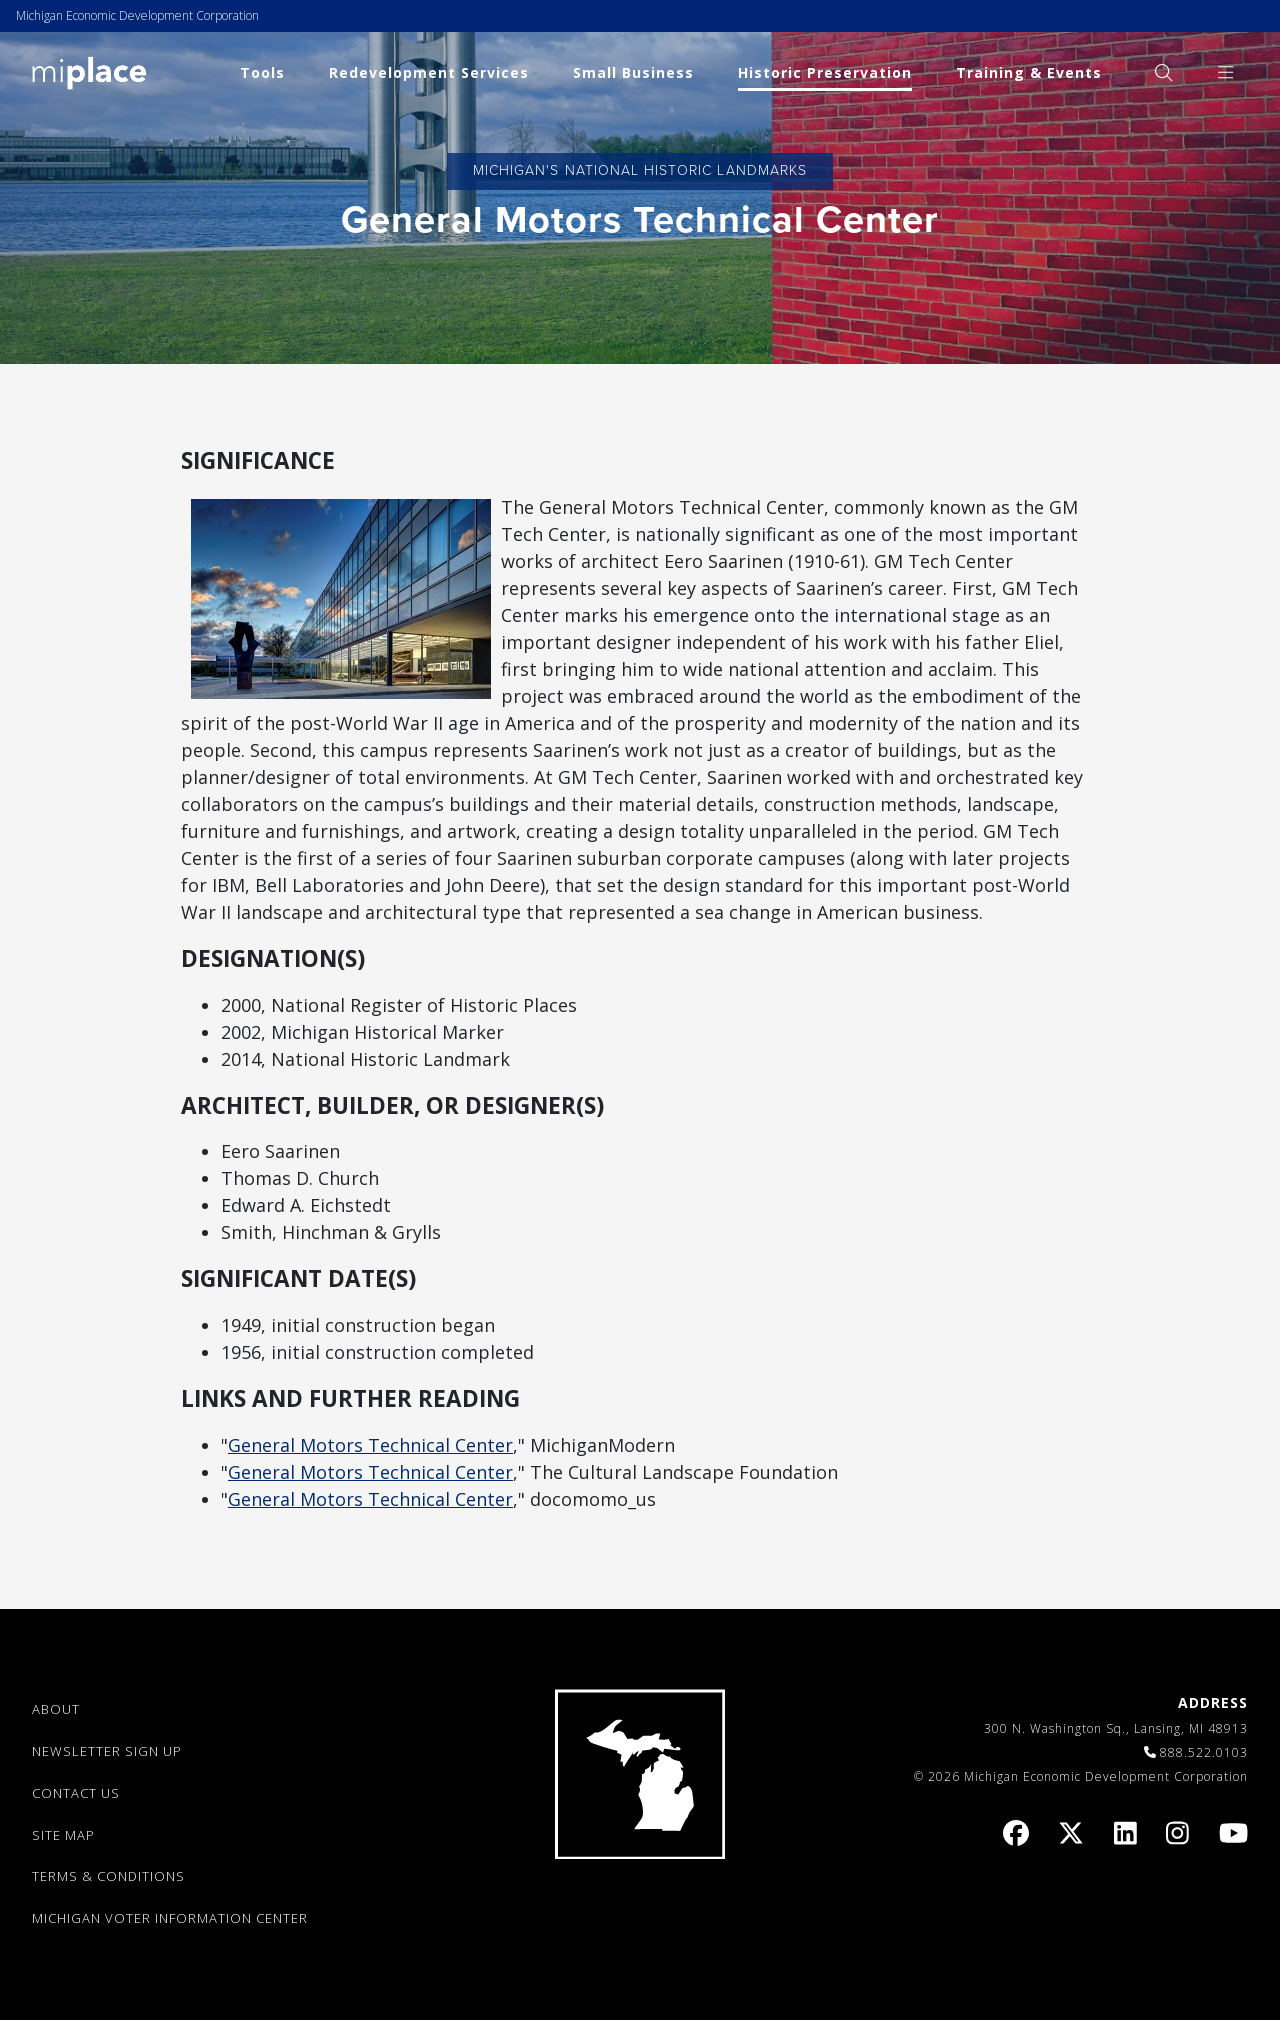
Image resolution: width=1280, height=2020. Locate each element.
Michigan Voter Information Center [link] (170, 1918)
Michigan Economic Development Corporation (137, 15)
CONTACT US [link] (76, 1793)
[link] (89, 71)
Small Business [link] (633, 72)
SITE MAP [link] (63, 1835)
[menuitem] (1163, 72)
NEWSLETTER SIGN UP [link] (107, 1751)
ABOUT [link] (56, 1709)
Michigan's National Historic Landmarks (640, 170)
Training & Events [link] (1029, 72)
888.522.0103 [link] (1204, 1752)
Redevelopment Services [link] (429, 72)
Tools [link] (262, 72)
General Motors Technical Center (370, 1445)
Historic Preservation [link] (825, 72)
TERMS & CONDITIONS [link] (108, 1876)
